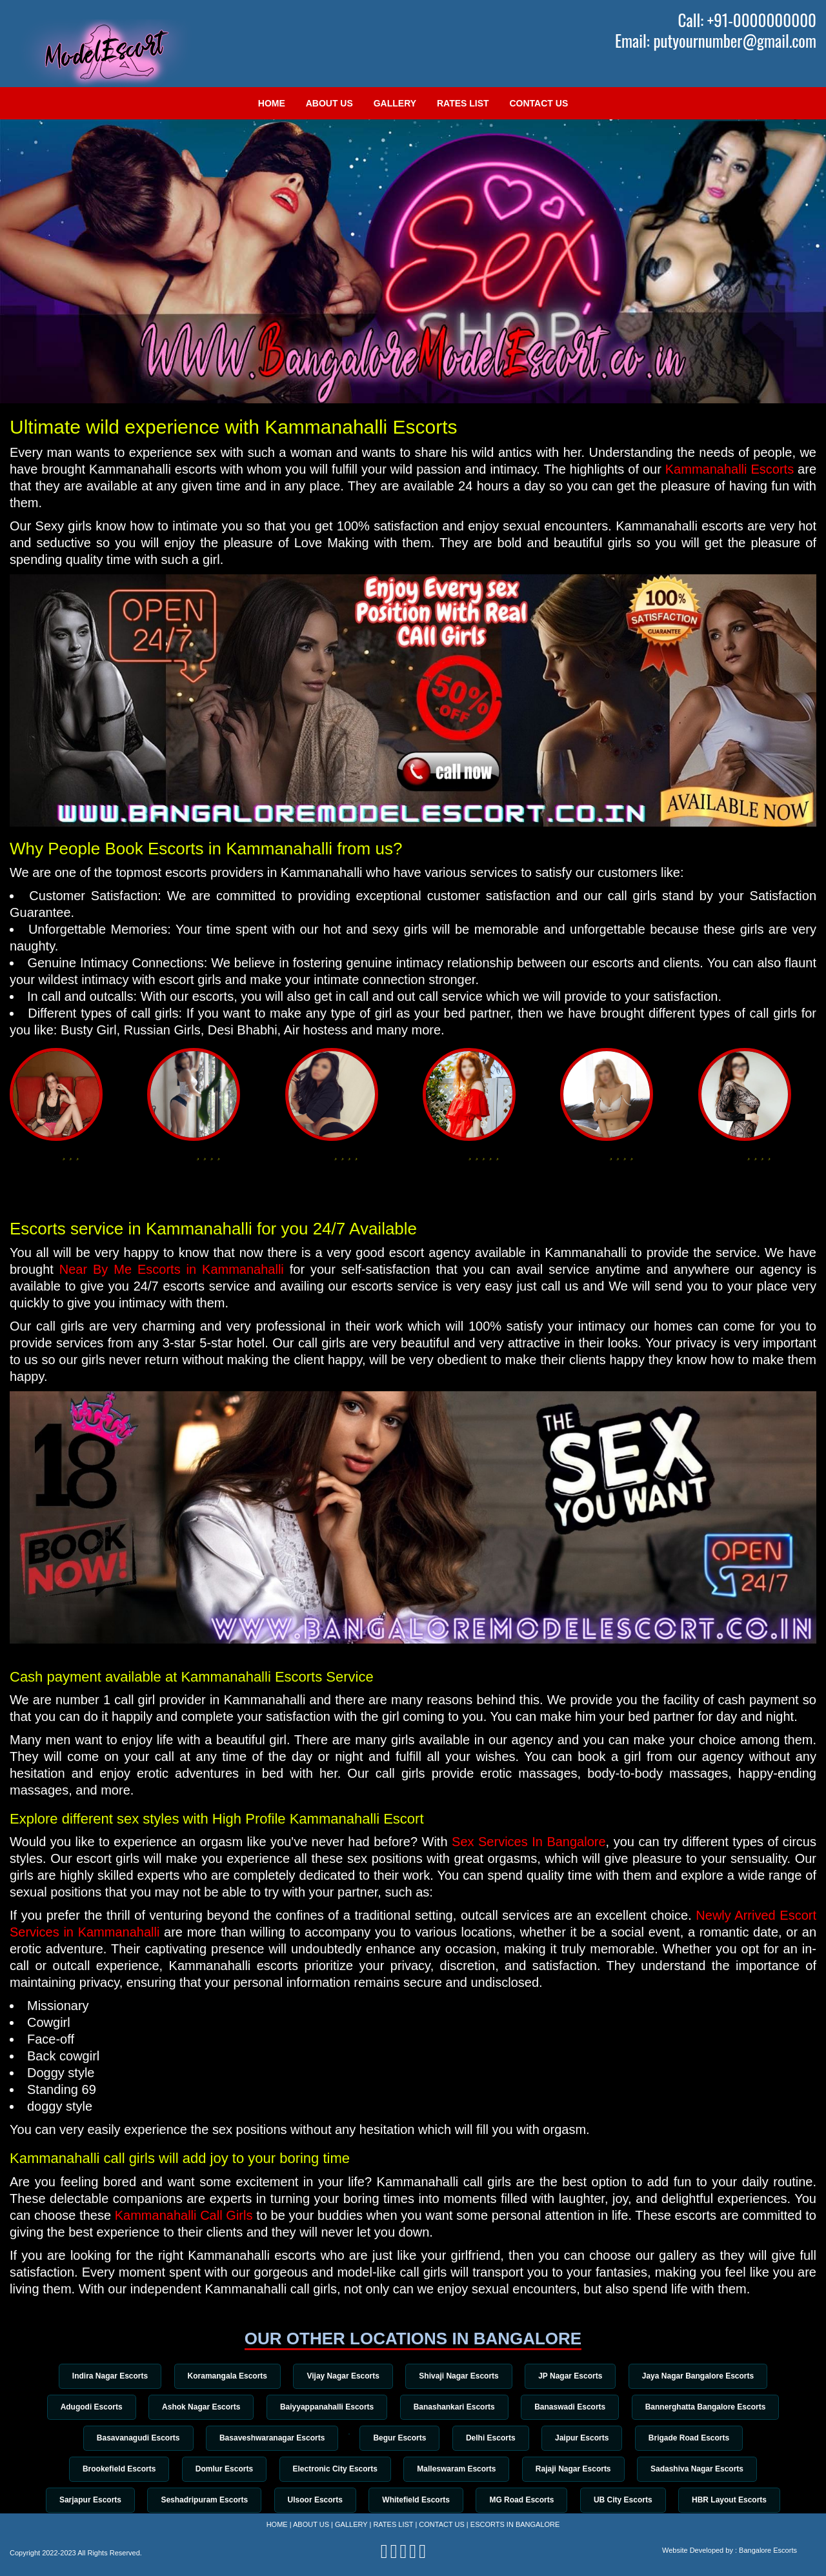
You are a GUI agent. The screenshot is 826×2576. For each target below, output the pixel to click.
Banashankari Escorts (455, 2407)
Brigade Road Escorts (697, 2439)
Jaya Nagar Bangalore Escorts (705, 2375)
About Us (329, 103)
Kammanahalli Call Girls (184, 2215)
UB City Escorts (628, 2503)
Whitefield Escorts (416, 2503)
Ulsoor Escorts (312, 2503)
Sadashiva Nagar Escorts (704, 2471)
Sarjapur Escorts (82, 2503)
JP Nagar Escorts (575, 2375)
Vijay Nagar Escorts (341, 2375)
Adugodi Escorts (84, 2407)
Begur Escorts (399, 2439)
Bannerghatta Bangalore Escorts (712, 2407)
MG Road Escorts (524, 2503)
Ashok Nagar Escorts (196, 2407)
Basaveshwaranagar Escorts (266, 2439)
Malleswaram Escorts (458, 2471)
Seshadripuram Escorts (198, 2503)
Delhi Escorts (493, 2439)
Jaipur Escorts (587, 2439)
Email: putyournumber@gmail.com (715, 41)
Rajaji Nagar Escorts (578, 2471)
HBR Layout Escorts (737, 2503)
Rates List (463, 103)
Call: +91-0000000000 (747, 20)
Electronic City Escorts (333, 2471)
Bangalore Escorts (768, 2550)
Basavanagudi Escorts (129, 2439)
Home (271, 103)
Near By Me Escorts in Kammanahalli (171, 1269)
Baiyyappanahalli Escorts (325, 2407)
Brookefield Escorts (112, 2471)
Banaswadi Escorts (574, 2407)
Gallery (395, 103)
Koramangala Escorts (223, 2375)
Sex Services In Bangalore (529, 1842)
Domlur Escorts (219, 2471)
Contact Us (538, 103)
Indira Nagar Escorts (103, 2375)
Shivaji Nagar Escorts (460, 2375)
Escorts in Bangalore (515, 2524)
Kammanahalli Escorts (729, 469)
